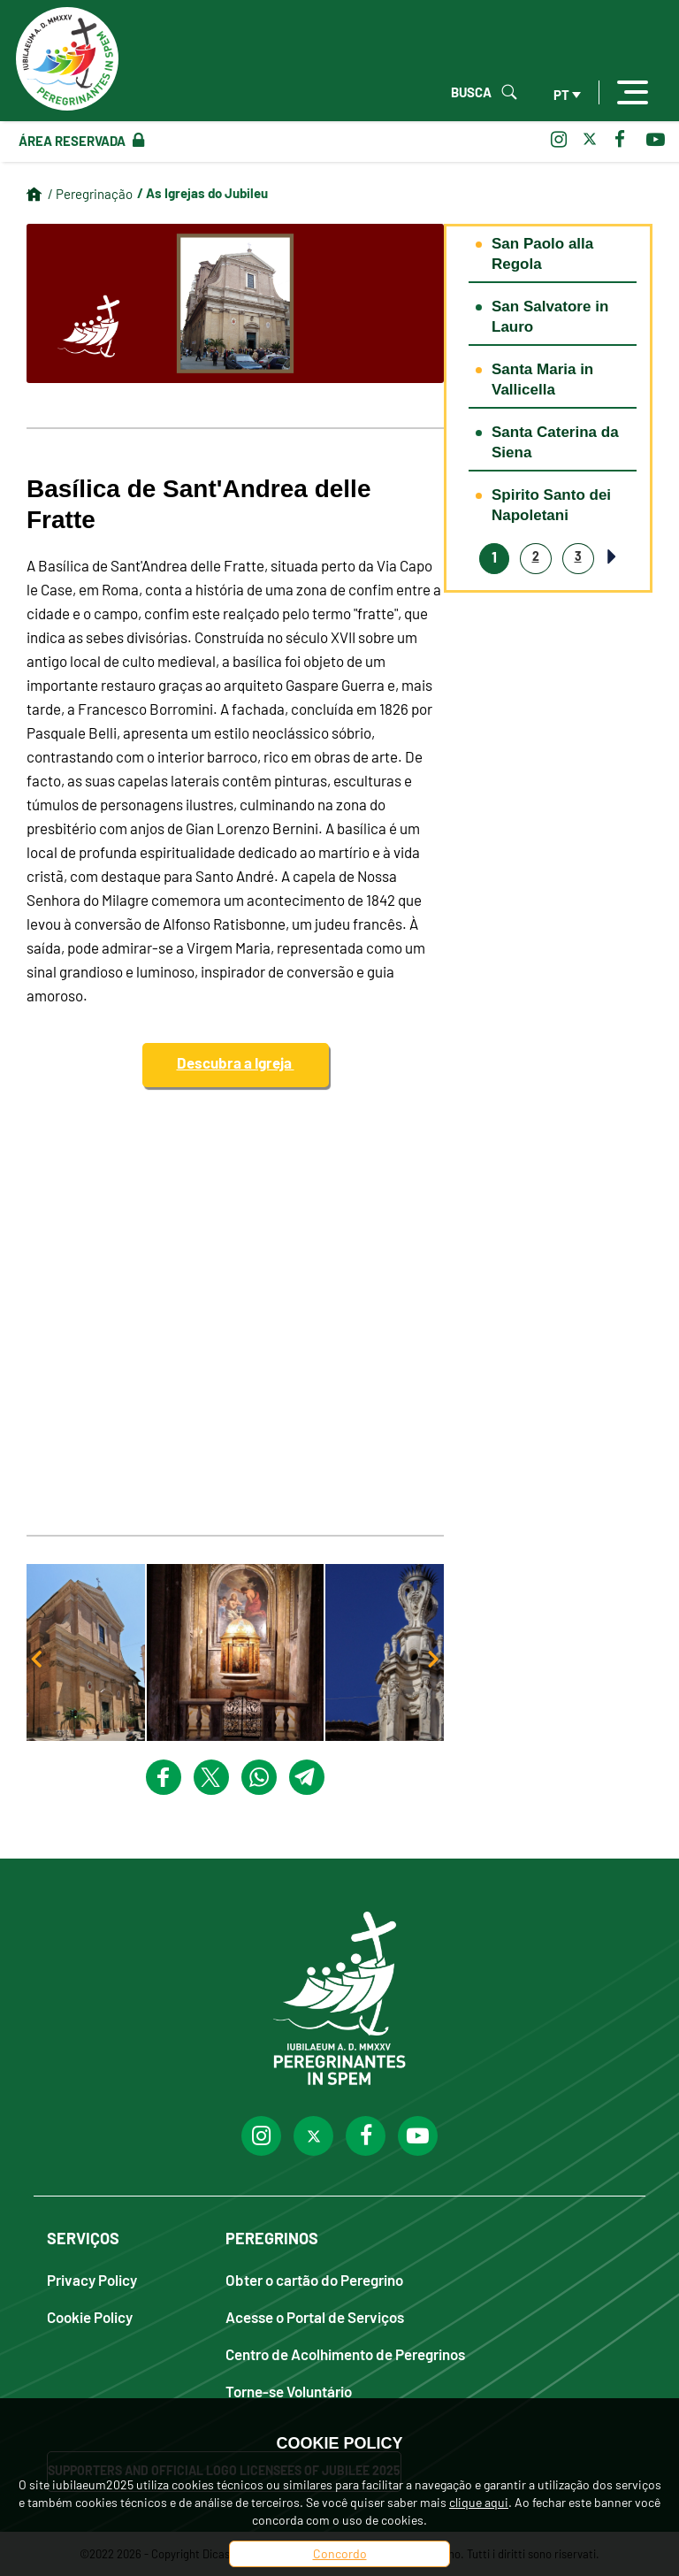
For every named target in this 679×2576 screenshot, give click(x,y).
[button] (235, 1652)
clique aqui (478, 2502)
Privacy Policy (92, 2279)
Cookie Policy (90, 2316)
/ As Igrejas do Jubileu (202, 193)
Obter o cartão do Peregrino (314, 2279)
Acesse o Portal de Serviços (314, 2316)
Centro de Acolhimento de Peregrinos (345, 2353)
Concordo (340, 2553)
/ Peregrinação (90, 194)
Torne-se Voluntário (288, 2390)
